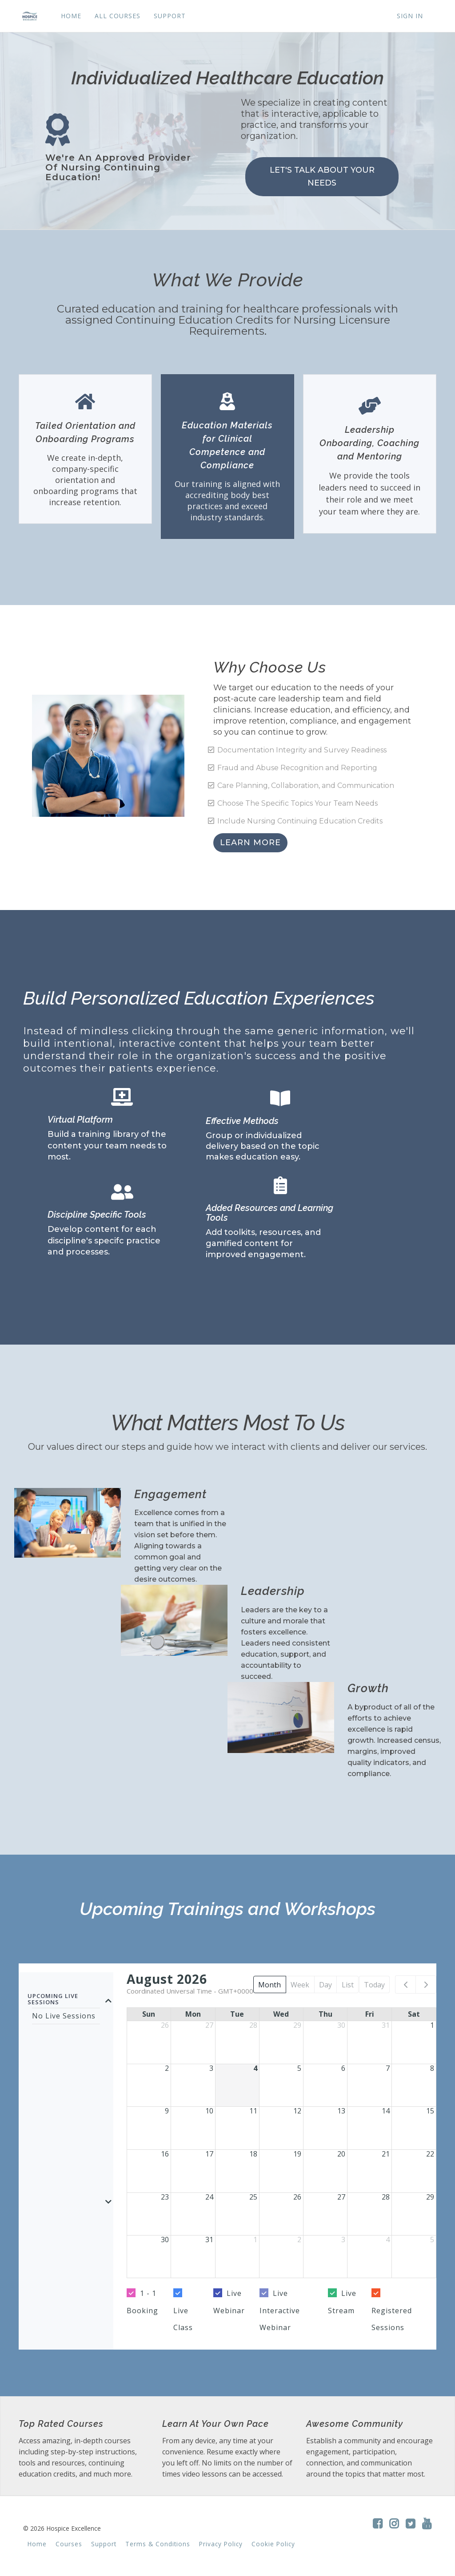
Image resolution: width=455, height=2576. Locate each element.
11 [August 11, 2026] (253, 2111)
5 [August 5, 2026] (299, 2068)
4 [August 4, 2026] (255, 2068)
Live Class (183, 2319)
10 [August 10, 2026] (209, 2111)
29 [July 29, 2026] (297, 2025)
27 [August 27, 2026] (341, 2197)
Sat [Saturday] (414, 2014)
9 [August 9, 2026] (167, 2111)
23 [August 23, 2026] (165, 2197)
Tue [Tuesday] (237, 2014)
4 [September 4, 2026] (388, 2240)
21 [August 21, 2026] (386, 2154)
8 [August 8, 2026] (432, 2068)
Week (300, 1985)
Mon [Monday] (193, 2014)
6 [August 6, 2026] (343, 2068)
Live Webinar (229, 2301)
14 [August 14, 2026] (386, 2111)
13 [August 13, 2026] (341, 2111)
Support (103, 2544)
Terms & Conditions (157, 2544)
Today (374, 1985)
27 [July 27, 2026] (209, 2025)
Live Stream (342, 2301)
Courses (69, 2544)
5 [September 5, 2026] (432, 2240)
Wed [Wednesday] (281, 2014)
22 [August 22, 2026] (430, 2154)
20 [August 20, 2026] (341, 2154)
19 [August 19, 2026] (297, 2154)
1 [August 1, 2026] (432, 2025)
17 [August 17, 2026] (209, 2154)
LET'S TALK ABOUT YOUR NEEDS (322, 176)
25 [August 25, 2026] (253, 2197)
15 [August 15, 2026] (430, 2111)
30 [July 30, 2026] (341, 2025)
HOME (71, 16)
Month (269, 1985)
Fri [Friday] (369, 2014)
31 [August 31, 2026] (209, 2240)
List (348, 1985)
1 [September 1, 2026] (255, 2240)
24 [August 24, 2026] (209, 2197)
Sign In (410, 16)
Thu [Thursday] (325, 2014)
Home (37, 2544)
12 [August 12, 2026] (297, 2111)
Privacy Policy (221, 2544)
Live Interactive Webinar (279, 2310)
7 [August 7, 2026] (388, 2068)
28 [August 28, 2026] (386, 2197)
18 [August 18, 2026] (253, 2154)
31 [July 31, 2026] (386, 2025)
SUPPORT (170, 16)
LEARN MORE (250, 842)
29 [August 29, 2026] (430, 2197)
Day (325, 1985)
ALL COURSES (117, 16)
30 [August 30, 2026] (165, 2240)
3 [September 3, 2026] (343, 2240)
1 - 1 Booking (142, 2301)
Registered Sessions (391, 2319)
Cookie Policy (273, 2544)
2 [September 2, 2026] (299, 2240)
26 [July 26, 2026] (165, 2025)
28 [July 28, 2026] (253, 2025)
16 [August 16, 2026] (165, 2154)
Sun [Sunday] (148, 2014)
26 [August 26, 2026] (297, 2197)
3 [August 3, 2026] (211, 2068)
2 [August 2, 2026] (167, 2068)
